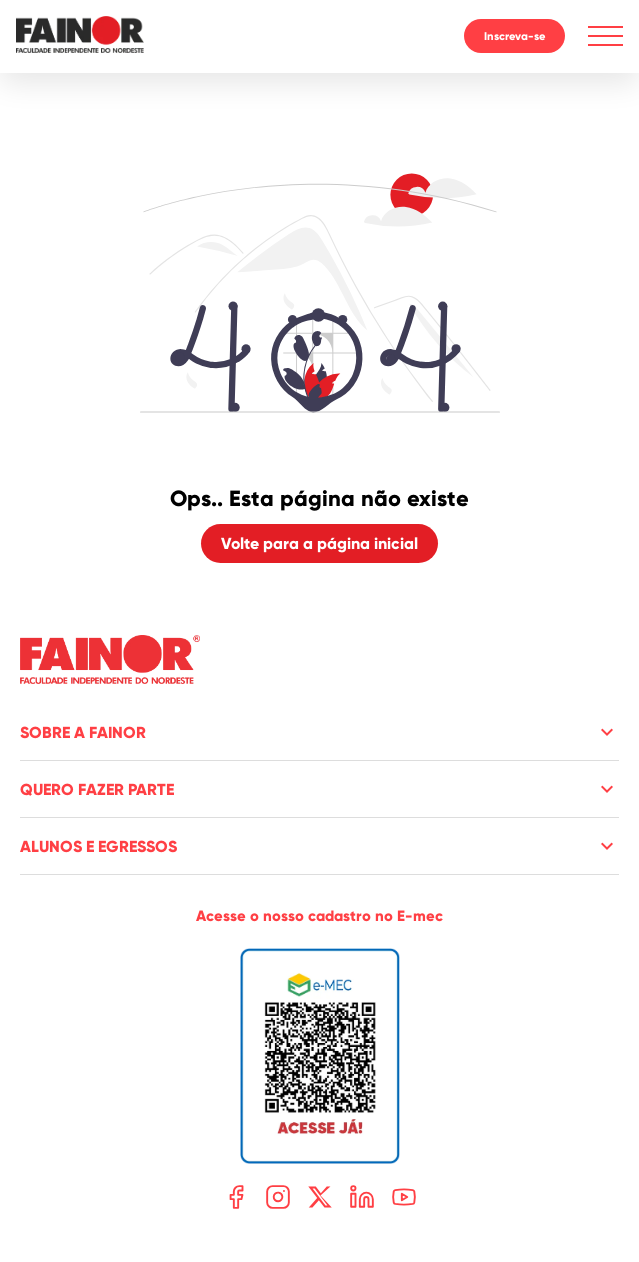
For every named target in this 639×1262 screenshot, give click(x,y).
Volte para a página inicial (319, 543)
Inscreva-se (514, 36)
